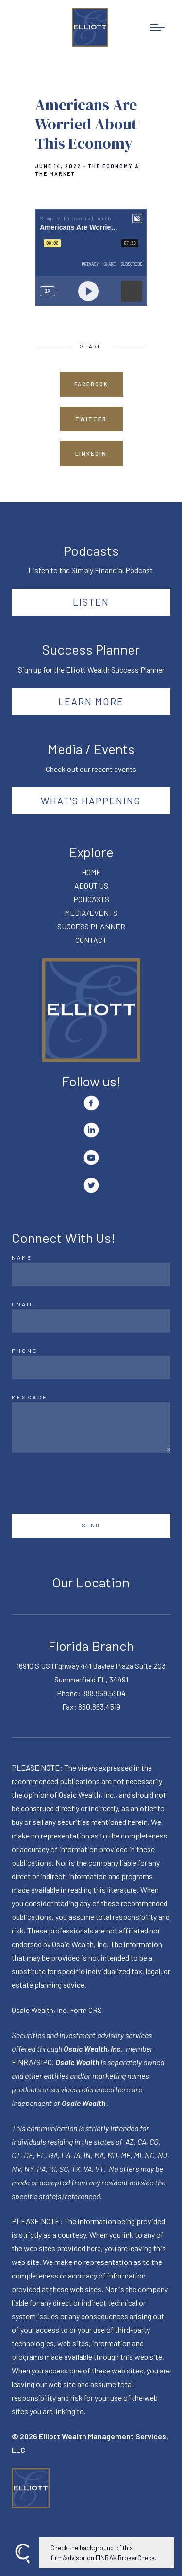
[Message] (91, 1427)
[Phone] (91, 1367)
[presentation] (85, 1483)
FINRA (22, 2062)
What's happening (91, 800)
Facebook (91, 384)
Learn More (91, 701)
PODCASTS (91, 899)
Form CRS (86, 2009)
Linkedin (91, 453)
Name (22, 1257)
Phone (24, 1350)
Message (30, 1397)
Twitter (91, 419)
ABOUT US (91, 885)
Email (23, 1304)
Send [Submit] (91, 1525)
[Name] (91, 1274)
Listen (91, 602)
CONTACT (91, 939)
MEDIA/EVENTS (91, 912)
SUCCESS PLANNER (91, 926)
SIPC (44, 2062)
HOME (91, 872)
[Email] (91, 1321)
